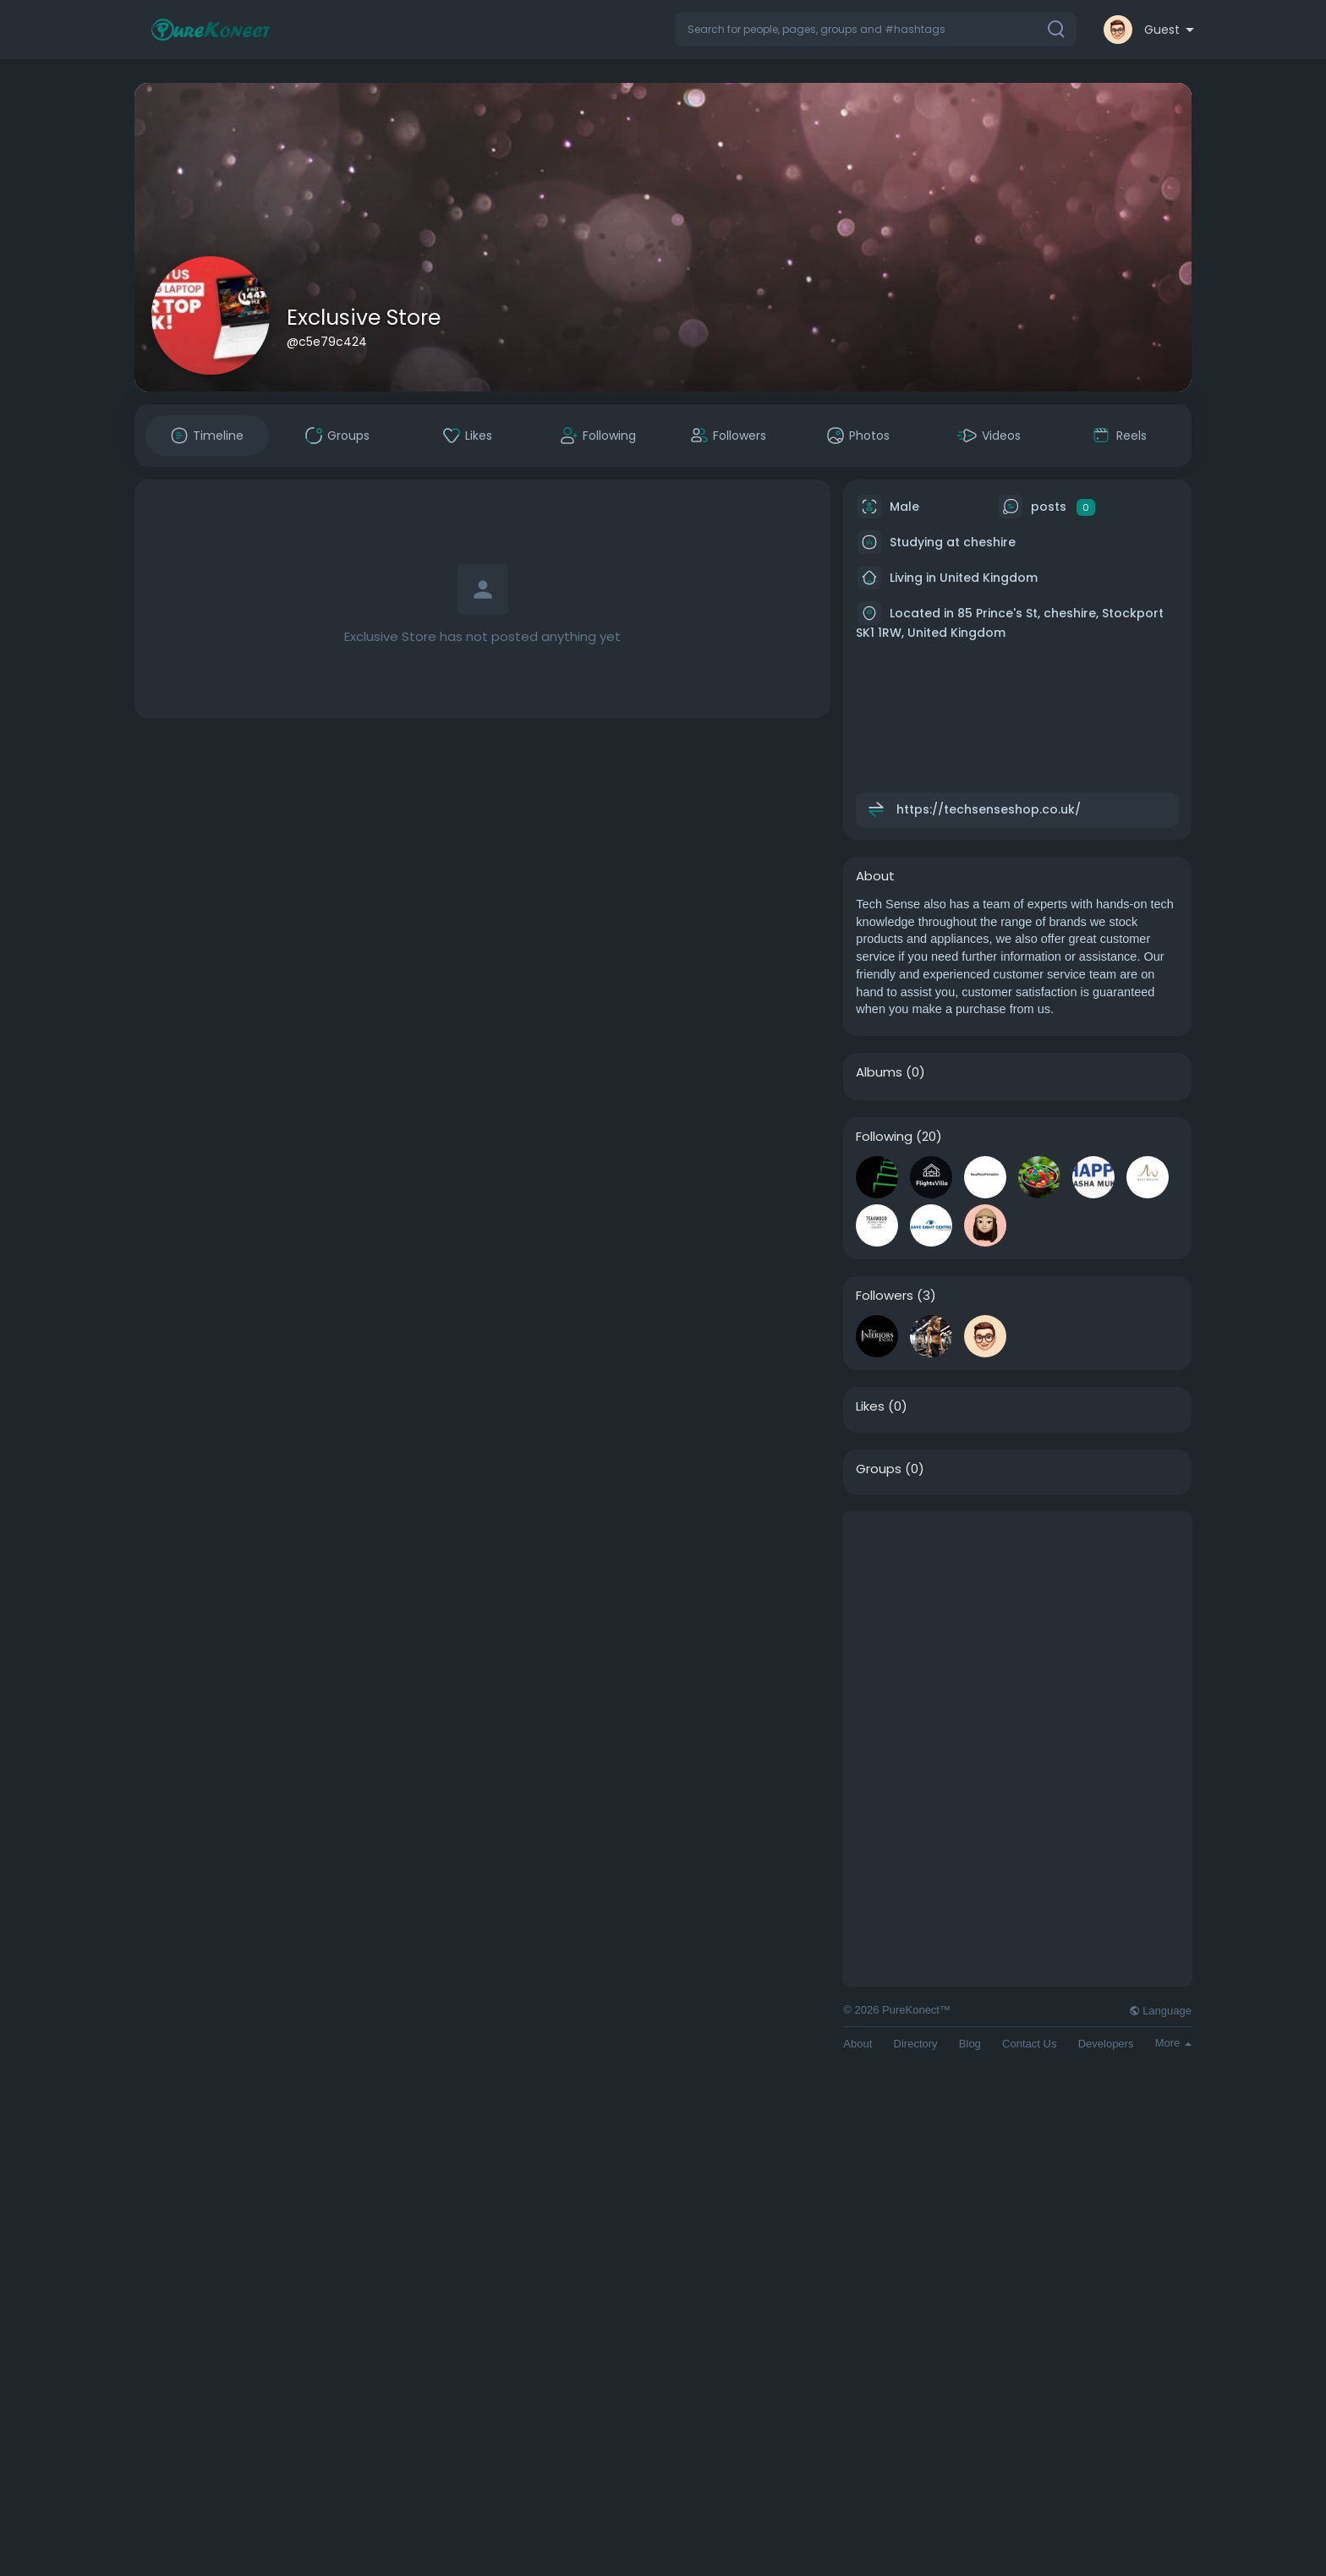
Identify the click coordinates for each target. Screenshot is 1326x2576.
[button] (876, 30)
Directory (916, 2043)
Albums (879, 1072)
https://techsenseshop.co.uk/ (988, 809)
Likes (870, 1406)
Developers (1106, 2043)
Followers (884, 1295)
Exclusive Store (364, 317)
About (857, 2043)
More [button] (1173, 2042)
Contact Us (1029, 2043)
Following (884, 1136)
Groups (878, 1469)
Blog (970, 2043)
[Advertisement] (1017, 1630)
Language (1160, 2010)
